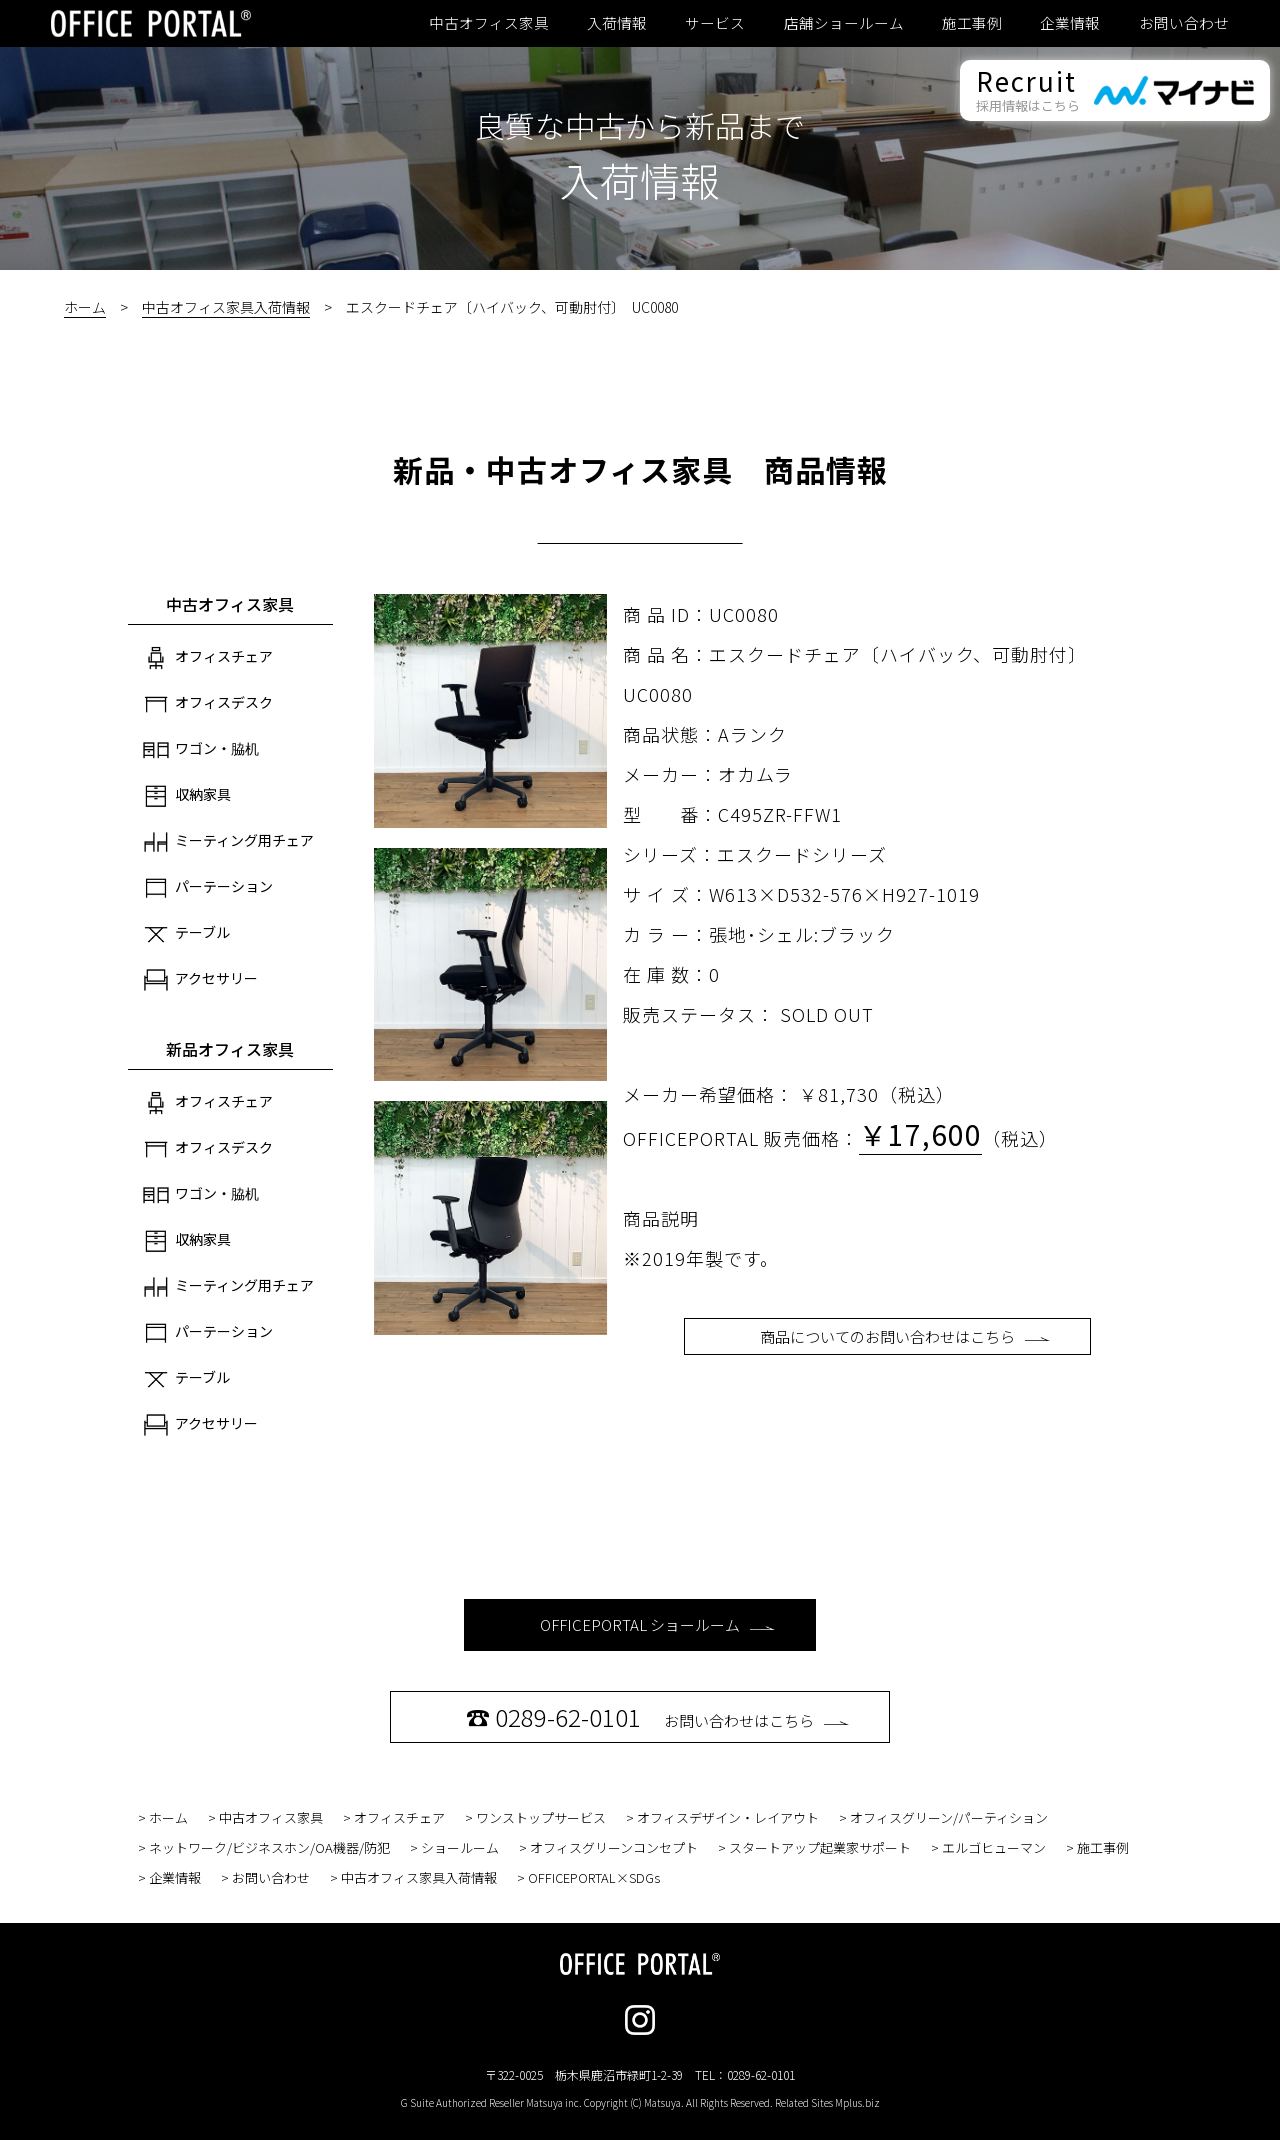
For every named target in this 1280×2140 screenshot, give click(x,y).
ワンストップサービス (541, 1817)
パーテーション (208, 888)
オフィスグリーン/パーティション (949, 1817)
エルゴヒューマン (994, 1847)
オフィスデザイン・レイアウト (728, 1817)
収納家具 (187, 796)
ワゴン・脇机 (201, 750)
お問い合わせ (1184, 23)
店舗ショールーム (844, 23)
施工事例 (972, 23)
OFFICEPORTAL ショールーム (657, 1624)
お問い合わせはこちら (657, 1716)
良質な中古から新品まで (640, 125)
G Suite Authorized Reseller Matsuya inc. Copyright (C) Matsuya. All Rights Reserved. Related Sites (640, 2102)
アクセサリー (200, 980)
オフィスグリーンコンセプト (614, 1847)
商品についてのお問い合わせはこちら (905, 1336)
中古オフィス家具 (489, 23)
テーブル (186, 934)
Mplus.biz (857, 2102)
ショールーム (460, 1847)
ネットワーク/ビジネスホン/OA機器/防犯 (269, 1847)
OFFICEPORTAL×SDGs (594, 1877)
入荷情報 (617, 23)
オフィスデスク (208, 704)
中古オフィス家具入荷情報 (226, 307)
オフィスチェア (208, 658)
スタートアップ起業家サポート (820, 1847)
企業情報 (1070, 23)
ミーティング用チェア (228, 842)
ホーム (85, 307)
